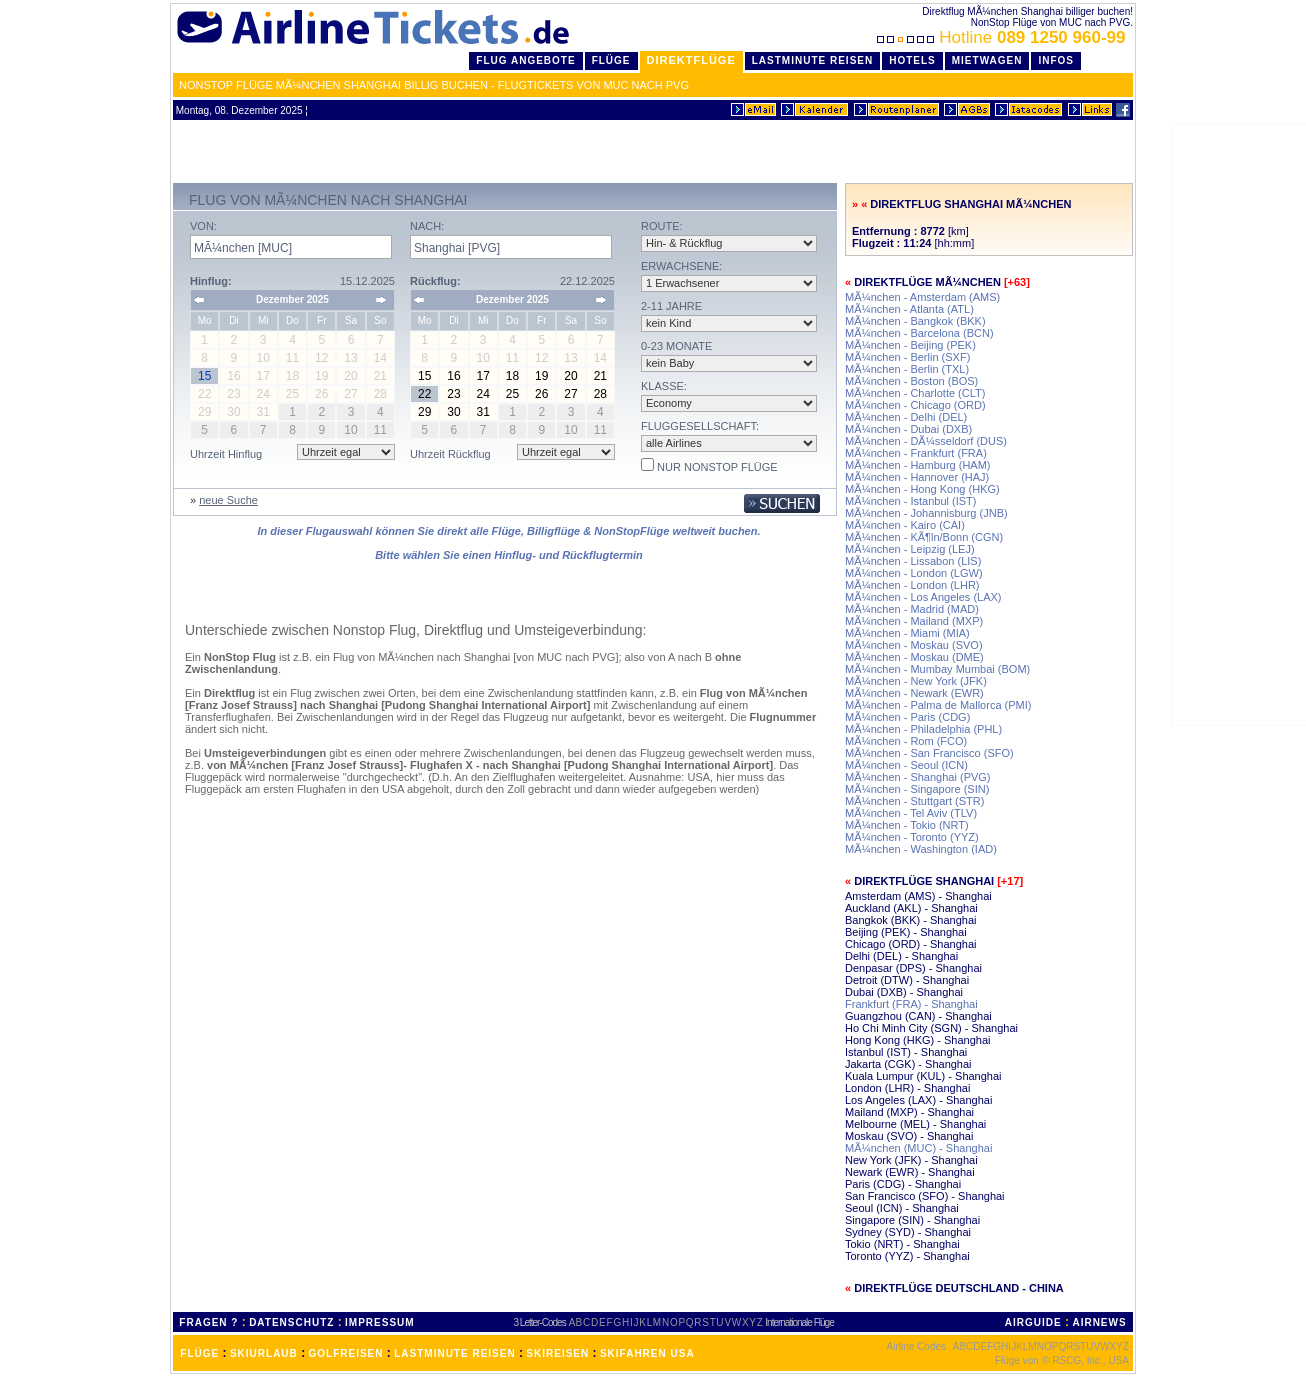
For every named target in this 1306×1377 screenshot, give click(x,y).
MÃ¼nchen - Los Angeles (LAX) (923, 597)
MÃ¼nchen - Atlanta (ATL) (909, 309)
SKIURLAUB (264, 1353)
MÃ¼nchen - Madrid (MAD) (912, 609)
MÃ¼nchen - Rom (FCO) (906, 741)
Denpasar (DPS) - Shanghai (913, 968)
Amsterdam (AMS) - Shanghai (918, 896)
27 (570, 394)
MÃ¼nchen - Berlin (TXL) (907, 369)
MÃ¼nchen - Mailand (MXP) (914, 621)
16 (453, 376)
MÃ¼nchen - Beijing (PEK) (910, 345)
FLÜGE (199, 1353)
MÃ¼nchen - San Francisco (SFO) (929, 753)
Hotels (912, 60)
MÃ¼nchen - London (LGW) (914, 573)
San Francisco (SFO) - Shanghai (925, 1196)
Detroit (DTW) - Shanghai (907, 980)
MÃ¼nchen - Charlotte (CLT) (915, 393)
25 (512, 394)
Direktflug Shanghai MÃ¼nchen (970, 204)
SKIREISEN (557, 1353)
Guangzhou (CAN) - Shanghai (918, 1016)
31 (483, 412)
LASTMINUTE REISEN (454, 1353)
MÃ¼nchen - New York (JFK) (916, 681)
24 (483, 394)
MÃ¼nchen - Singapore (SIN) (917, 789)
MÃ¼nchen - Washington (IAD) (921, 849)
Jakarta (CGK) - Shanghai (908, 1064)
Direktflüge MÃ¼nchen (927, 282)
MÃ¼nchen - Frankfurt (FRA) (916, 453)
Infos (1056, 60)
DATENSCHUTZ (291, 1322)
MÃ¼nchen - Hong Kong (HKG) (922, 489)
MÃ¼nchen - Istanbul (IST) (910, 501)
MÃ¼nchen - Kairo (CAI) (905, 525)
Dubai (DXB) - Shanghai (904, 992)
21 (600, 376)
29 (424, 412)
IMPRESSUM (380, 1322)
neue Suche (228, 500)
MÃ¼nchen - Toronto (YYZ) (912, 837)
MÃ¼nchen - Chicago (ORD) (915, 405)
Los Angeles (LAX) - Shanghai (918, 1100)
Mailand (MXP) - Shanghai (909, 1112)
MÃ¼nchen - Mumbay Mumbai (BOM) (937, 669)
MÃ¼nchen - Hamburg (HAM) (918, 465)
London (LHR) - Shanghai (907, 1088)
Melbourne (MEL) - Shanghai (915, 1124)
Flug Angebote (525, 60)
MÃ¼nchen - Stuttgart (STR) (914, 801)
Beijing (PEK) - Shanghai (906, 932)
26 (541, 394)
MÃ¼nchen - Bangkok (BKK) (915, 321)
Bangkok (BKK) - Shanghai (910, 920)
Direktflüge (691, 60)
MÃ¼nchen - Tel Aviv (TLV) (911, 813)
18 (512, 376)
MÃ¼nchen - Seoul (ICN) (906, 765)
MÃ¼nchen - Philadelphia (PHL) (923, 729)
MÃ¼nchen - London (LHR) (912, 585)
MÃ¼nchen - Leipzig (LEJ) (910, 549)
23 (453, 394)
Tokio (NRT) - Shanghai (902, 1244)
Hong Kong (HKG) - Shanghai (918, 1040)
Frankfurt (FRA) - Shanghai (911, 1004)
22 (424, 394)
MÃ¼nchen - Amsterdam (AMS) (922, 297)
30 (453, 412)
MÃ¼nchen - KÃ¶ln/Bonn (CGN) (924, 537)
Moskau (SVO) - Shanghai (909, 1136)
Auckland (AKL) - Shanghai (911, 908)
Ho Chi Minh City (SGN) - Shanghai (931, 1028)
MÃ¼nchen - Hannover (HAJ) (917, 477)
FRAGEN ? (208, 1322)
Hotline (1003, 37)
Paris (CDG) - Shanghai (903, 1184)
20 (570, 376)
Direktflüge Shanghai (924, 881)
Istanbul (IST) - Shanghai (906, 1052)
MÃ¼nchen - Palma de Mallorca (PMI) (938, 705)
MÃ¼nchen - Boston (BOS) (911, 381)
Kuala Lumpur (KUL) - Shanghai (923, 1076)
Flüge (611, 60)
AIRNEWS (1099, 1322)
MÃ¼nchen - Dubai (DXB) (908, 429)
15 (424, 376)
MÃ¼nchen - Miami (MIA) (907, 633)
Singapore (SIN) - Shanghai (912, 1220)
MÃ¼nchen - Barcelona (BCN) (919, 333)
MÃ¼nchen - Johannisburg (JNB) (926, 513)
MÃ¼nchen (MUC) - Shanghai (918, 1148)
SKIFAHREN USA (647, 1353)
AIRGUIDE (1033, 1322)
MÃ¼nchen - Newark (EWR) (914, 693)
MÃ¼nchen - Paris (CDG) (907, 717)
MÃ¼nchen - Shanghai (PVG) (918, 777)
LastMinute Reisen (812, 60)
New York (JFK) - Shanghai (911, 1160)
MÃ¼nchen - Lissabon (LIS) (913, 561)
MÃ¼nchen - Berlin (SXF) (907, 357)
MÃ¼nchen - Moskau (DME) (914, 657)
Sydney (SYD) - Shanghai (908, 1232)
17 (483, 376)
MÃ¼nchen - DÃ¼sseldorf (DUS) (926, 441)
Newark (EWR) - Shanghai (910, 1172)
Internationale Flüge (799, 1322)
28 (600, 394)
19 (541, 376)
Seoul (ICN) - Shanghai (902, 1208)
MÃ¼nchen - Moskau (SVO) (914, 645)
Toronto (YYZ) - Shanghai (907, 1256)
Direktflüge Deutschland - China (959, 1288)
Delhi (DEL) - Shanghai (901, 956)
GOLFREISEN (346, 1353)
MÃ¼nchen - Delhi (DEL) (906, 417)
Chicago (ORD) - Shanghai (910, 944)
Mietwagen (987, 60)
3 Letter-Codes (540, 1322)
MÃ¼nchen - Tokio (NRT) (907, 825)
